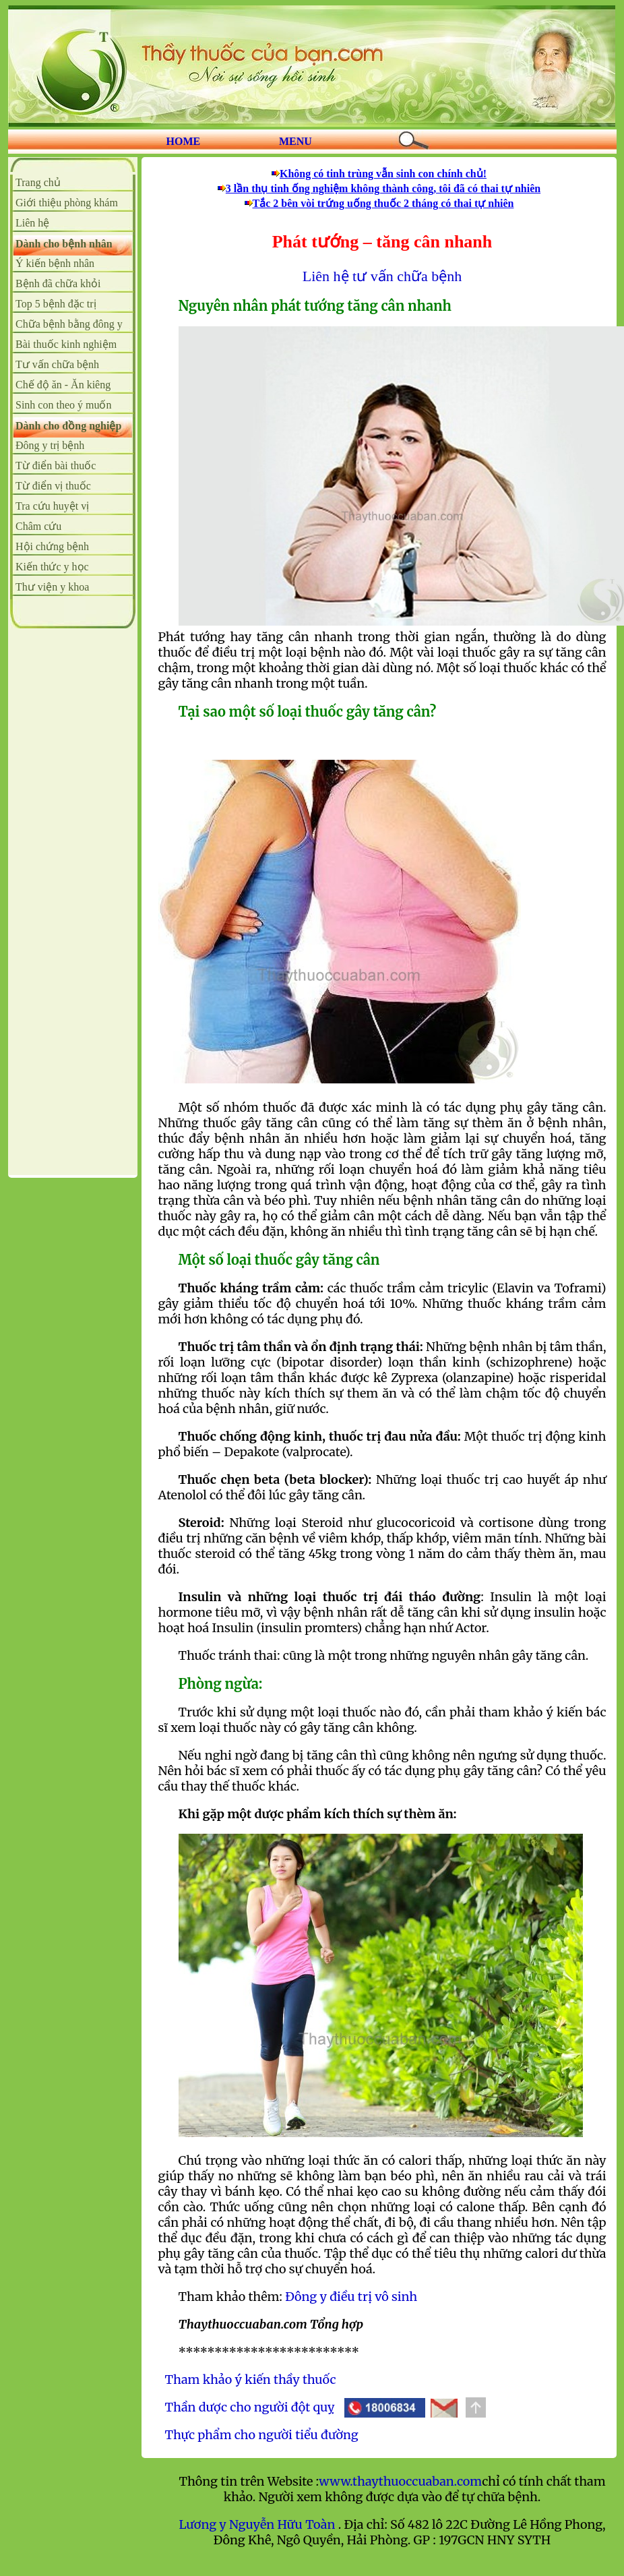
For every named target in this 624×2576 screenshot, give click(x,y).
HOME (183, 141)
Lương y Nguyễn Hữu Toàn (258, 2524)
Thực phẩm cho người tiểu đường (261, 2435)
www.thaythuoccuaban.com (400, 2481)
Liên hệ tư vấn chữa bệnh (382, 276)
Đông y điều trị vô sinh (351, 2296)
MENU (295, 141)
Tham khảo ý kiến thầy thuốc (250, 2379)
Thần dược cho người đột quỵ (250, 2407)
